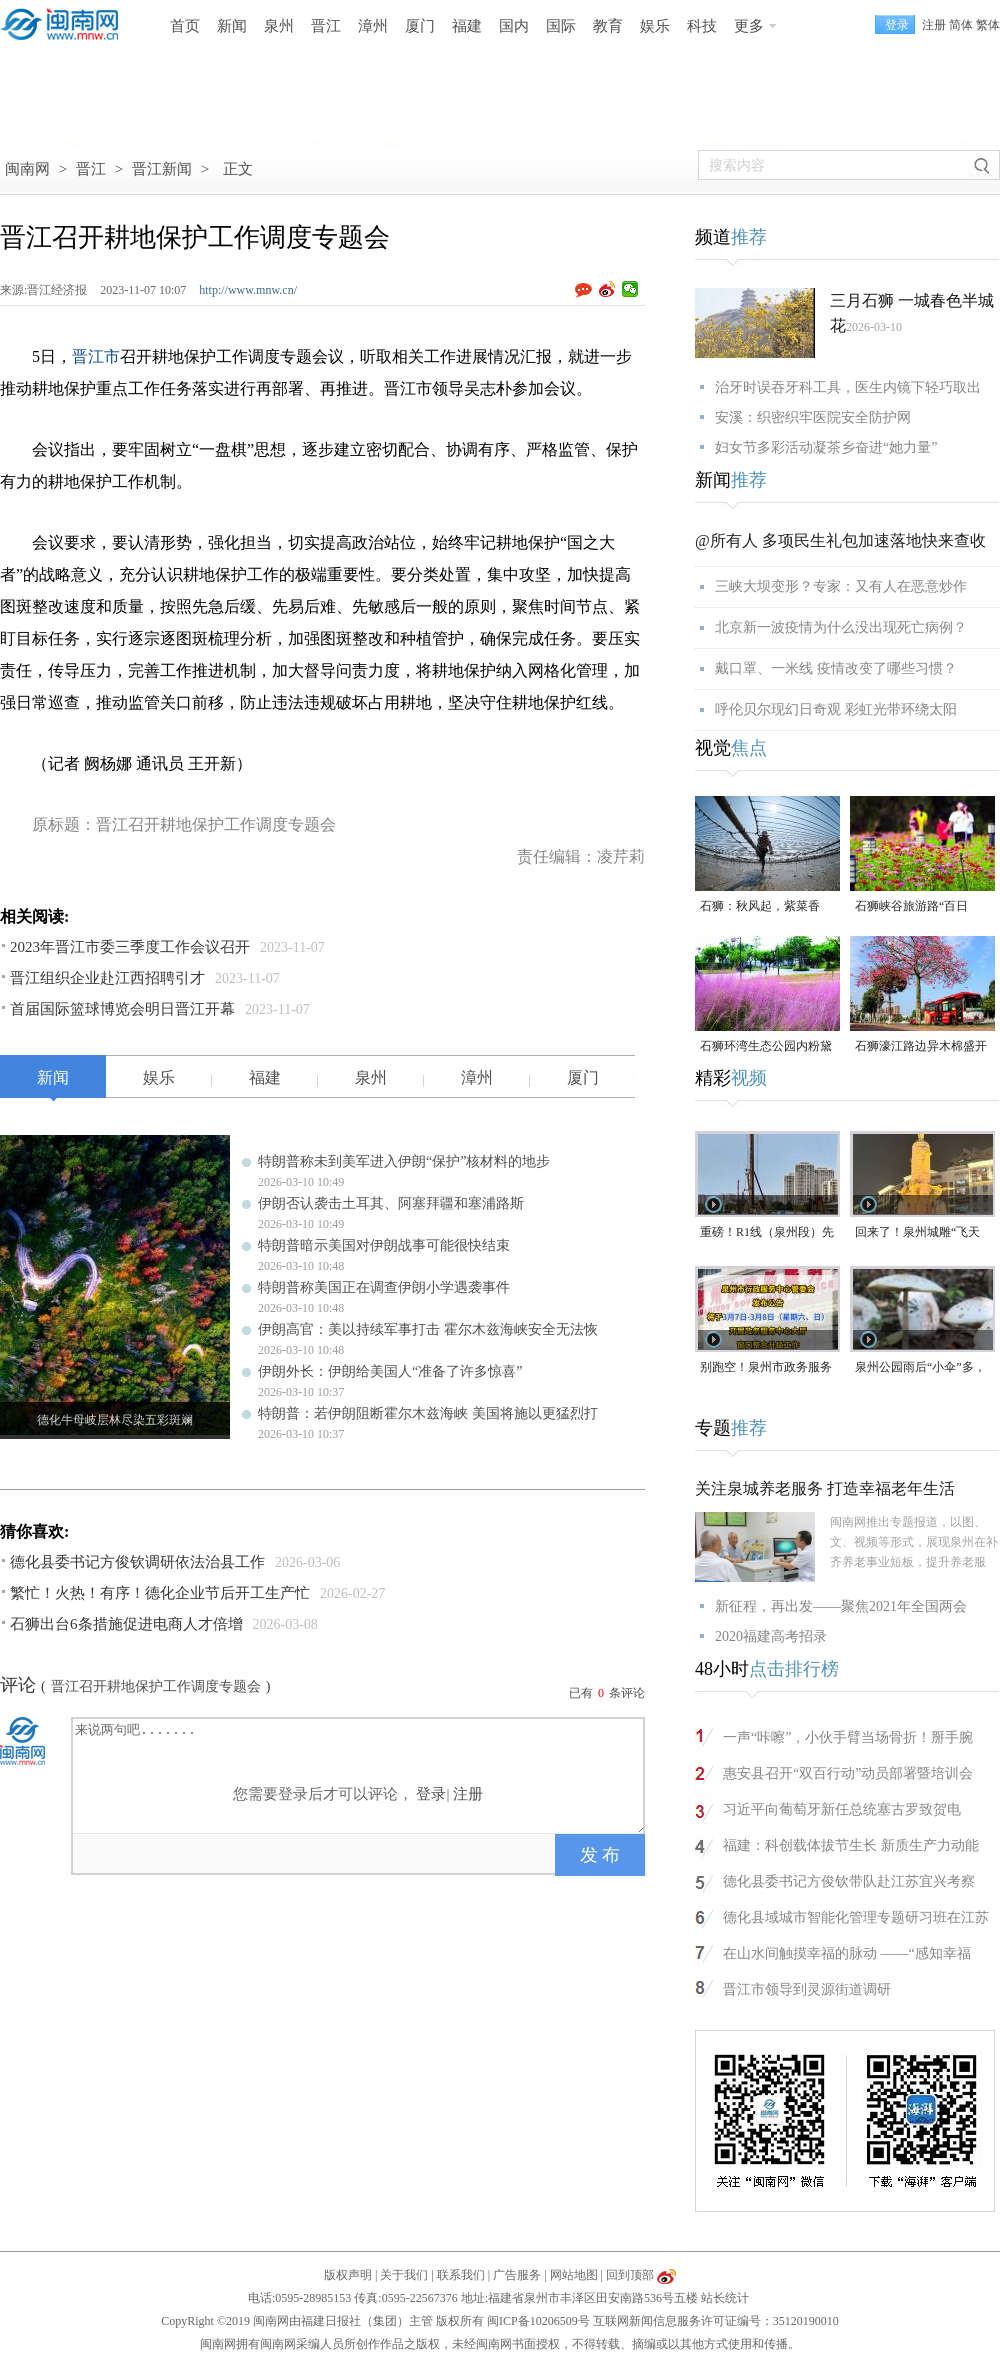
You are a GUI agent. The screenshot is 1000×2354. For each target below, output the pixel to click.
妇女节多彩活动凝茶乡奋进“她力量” (826, 447)
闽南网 (27, 169)
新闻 (232, 26)
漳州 (373, 26)
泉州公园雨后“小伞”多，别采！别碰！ (920, 1368)
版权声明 (348, 2275)
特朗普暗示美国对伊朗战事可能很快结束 (384, 1245)
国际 (561, 26)
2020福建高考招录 (771, 1636)
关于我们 (404, 2275)
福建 (467, 26)
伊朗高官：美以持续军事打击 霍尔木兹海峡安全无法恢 (428, 1329)
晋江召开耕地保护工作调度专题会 (156, 1686)
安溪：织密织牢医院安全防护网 (813, 417)
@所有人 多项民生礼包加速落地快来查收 (840, 540)
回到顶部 (630, 2275)
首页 (185, 26)
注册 (934, 25)
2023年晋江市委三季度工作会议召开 (130, 947)
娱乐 (655, 26)
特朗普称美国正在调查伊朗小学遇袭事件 (384, 1287)
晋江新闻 (162, 169)
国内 (514, 26)
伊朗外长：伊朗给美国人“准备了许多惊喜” (390, 1371)
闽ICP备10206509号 (538, 2321)
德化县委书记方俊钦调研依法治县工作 (137, 1562)
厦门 (420, 26)
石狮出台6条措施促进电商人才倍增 (126, 1624)
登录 (431, 1794)
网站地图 (574, 2275)
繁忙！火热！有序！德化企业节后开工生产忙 (160, 1593)
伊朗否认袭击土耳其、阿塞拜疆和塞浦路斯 (391, 1203)
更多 (749, 26)
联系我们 (461, 2275)
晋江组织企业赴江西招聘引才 (107, 978)
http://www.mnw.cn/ (248, 290)
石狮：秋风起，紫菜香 (760, 906)
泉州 (279, 26)
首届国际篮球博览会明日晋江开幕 (122, 1009)
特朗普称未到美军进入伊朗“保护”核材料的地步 (404, 1161)
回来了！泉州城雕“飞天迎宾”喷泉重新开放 (917, 1233)
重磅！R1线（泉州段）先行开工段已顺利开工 (767, 1233)
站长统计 (725, 2298)
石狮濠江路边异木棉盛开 (921, 1046)
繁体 (988, 25)
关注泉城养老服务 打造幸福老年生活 (825, 1488)
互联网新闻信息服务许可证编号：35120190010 (716, 2321)
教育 (608, 26)
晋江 (326, 26)
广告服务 (517, 2275)
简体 (961, 25)
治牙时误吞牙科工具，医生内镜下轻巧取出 (848, 387)
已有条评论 (607, 1693)
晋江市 (96, 356)
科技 (702, 26)
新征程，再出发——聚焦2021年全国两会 (841, 1606)
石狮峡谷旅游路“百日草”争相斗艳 (911, 907)
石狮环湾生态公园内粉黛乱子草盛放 (766, 1047)
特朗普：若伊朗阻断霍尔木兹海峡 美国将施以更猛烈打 (428, 1413)
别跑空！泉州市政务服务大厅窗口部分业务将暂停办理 (766, 1368)
